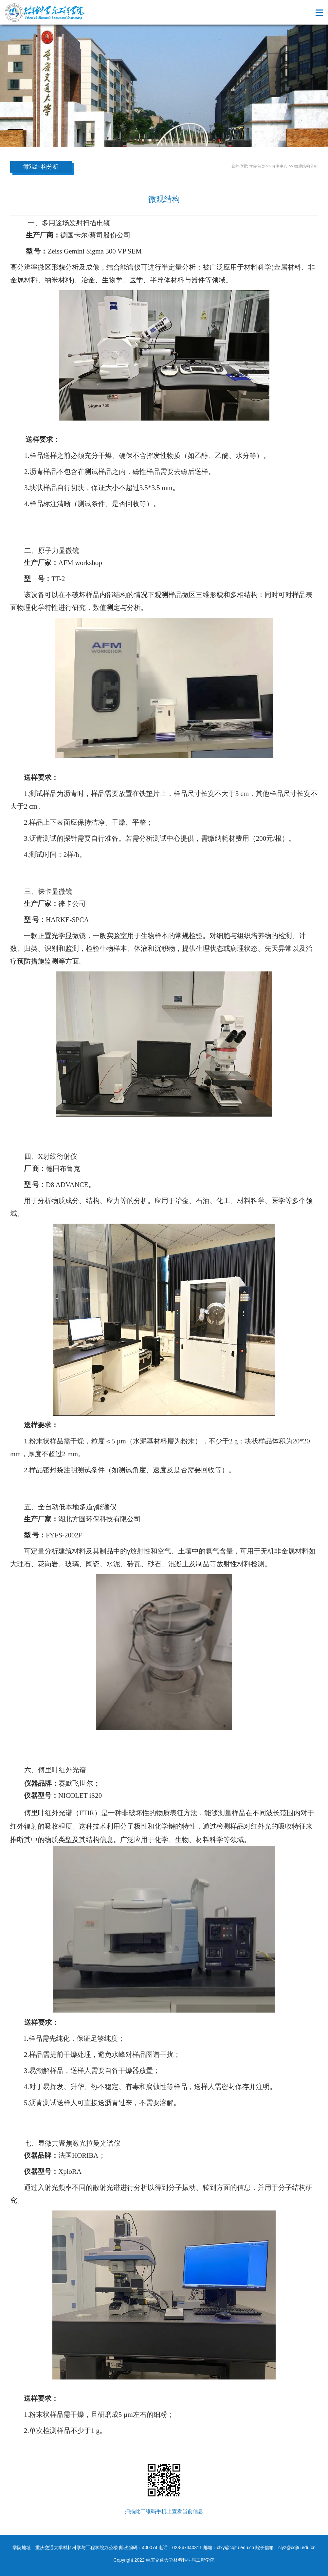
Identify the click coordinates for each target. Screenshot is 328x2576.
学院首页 (257, 166)
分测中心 (279, 166)
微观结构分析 (306, 166)
